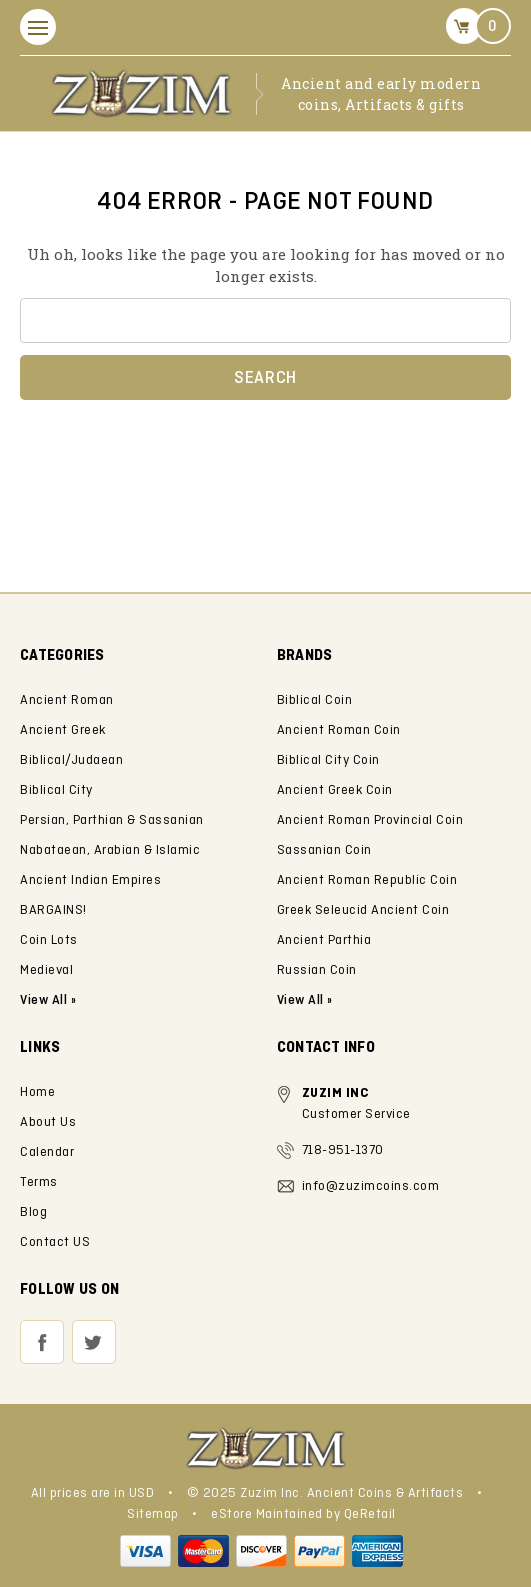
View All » (305, 1000)
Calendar (47, 1152)
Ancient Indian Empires (90, 880)
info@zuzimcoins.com (371, 1186)
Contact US (55, 1242)
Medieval (46, 970)
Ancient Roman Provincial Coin (370, 820)
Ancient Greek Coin (335, 790)
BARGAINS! (53, 910)
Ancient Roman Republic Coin (367, 880)
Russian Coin (317, 970)
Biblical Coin (315, 700)
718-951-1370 (343, 1150)
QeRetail (370, 1514)
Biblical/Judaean (71, 760)
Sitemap (153, 1514)
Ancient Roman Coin (339, 730)
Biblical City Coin (328, 760)
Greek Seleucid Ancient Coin (363, 910)
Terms (39, 1182)
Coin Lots (49, 940)
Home (37, 1092)
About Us (48, 1122)
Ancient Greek (63, 730)
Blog (33, 1212)
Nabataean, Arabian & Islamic (110, 850)
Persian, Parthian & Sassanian (112, 820)
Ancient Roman (67, 700)
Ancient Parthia (324, 940)
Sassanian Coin (324, 850)
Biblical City (56, 790)
